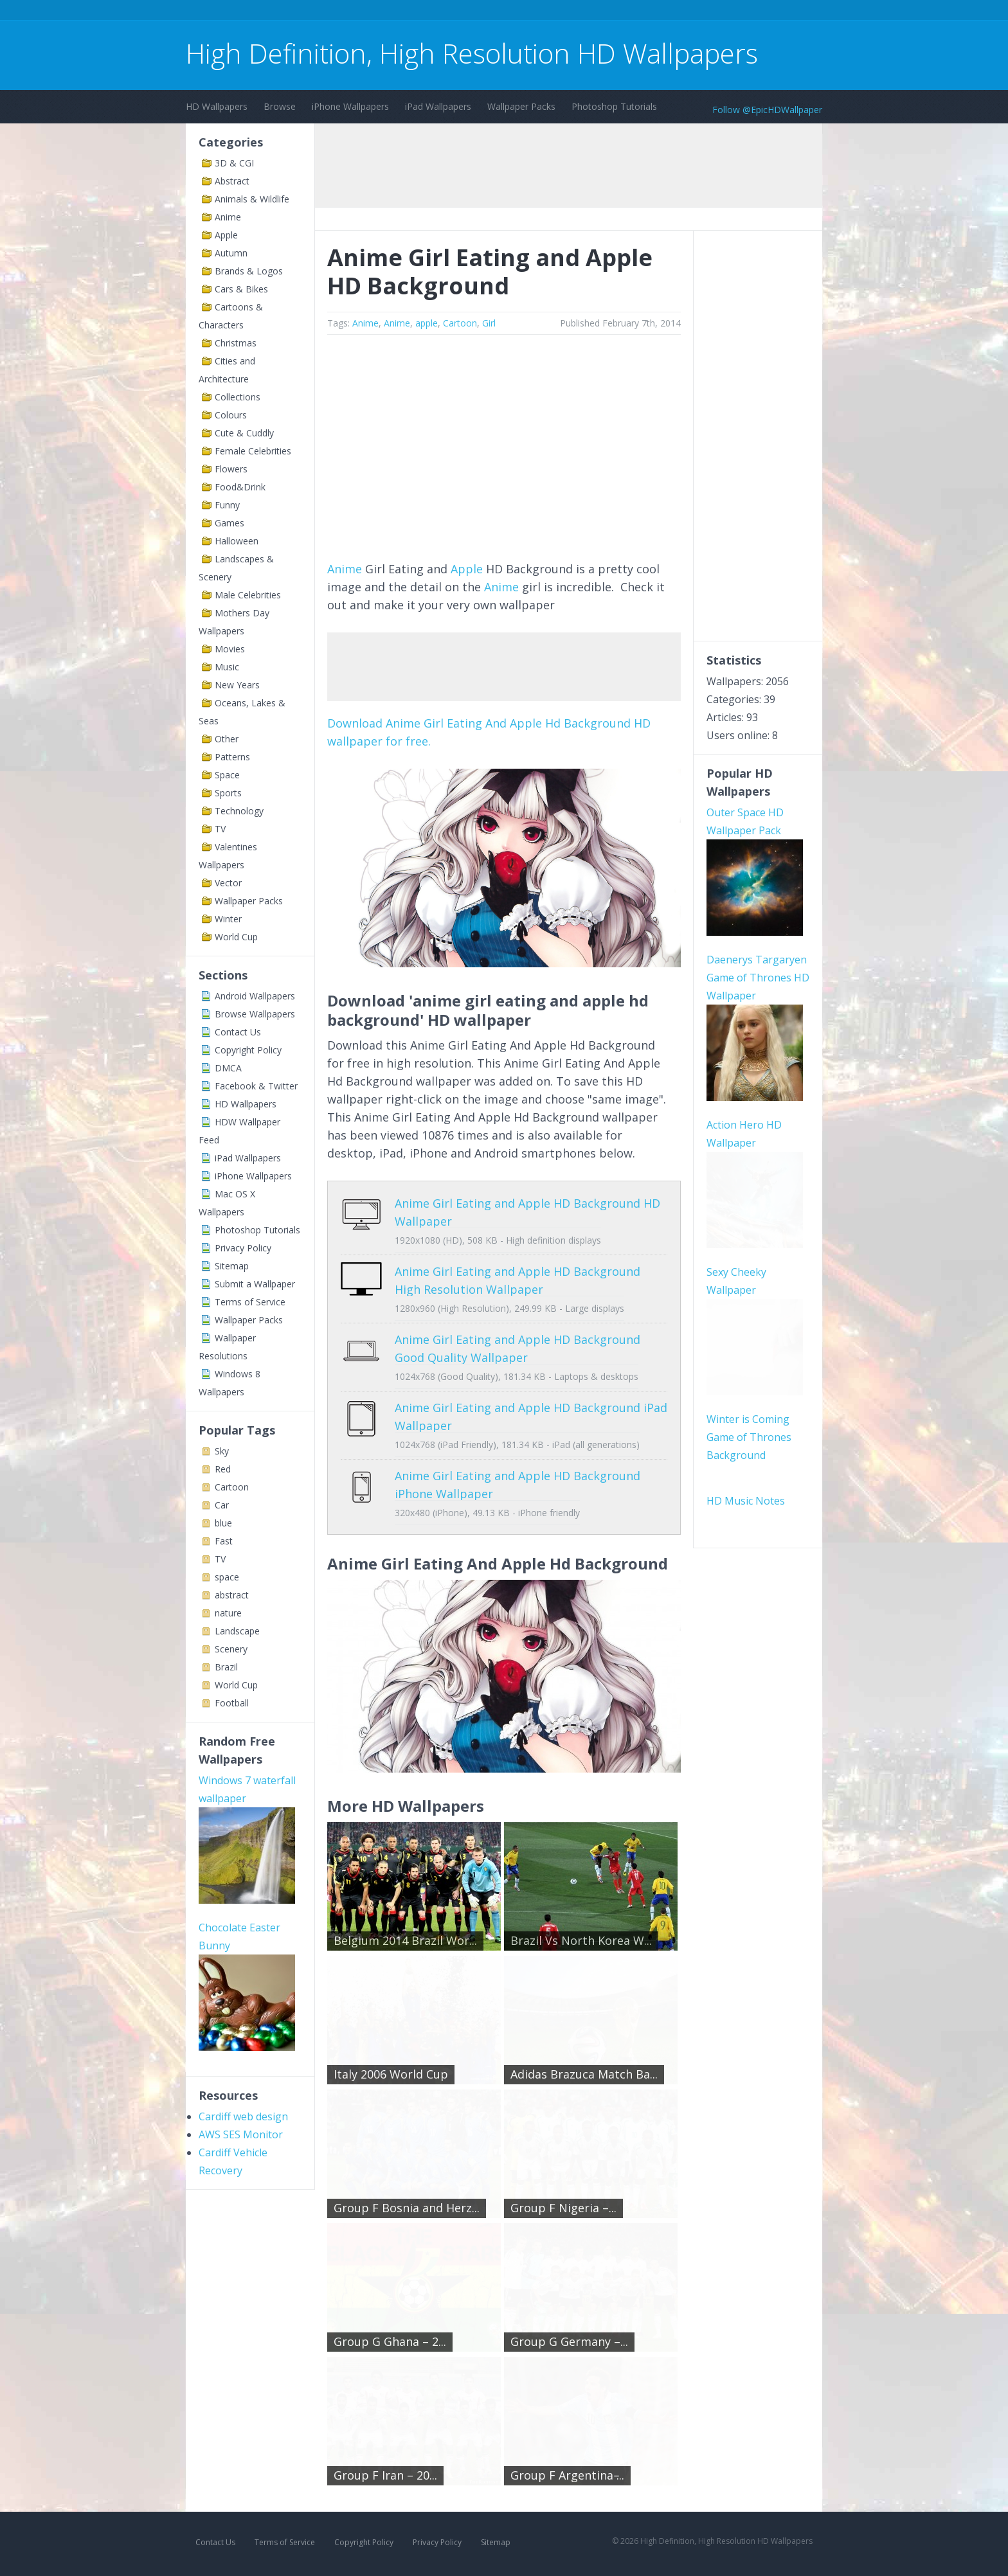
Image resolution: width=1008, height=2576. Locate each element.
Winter (228, 919)
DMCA (228, 1068)
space (227, 1577)
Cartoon (232, 1487)
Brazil (226, 1667)
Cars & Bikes (241, 289)
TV (220, 829)
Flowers (231, 469)
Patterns (232, 757)
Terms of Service (250, 1302)
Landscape (237, 1631)
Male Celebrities (248, 595)
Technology (239, 811)
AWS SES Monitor (241, 2134)
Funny (227, 505)
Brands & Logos (249, 271)
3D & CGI (234, 163)
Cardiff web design (243, 2116)
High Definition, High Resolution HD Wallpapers (472, 53)
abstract (232, 1595)
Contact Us (238, 1032)
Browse (280, 106)
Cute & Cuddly (244, 433)
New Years (237, 685)
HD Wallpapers (217, 106)
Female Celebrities (253, 451)
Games (229, 523)
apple (426, 323)
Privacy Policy (243, 1248)
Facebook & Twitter (256, 1086)
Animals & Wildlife (252, 199)
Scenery (231, 1649)
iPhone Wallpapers (350, 106)
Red (223, 1469)
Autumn (231, 253)
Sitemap (232, 1266)
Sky (222, 1451)
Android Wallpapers (255, 996)
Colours (231, 415)
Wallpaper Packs (521, 106)
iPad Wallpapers (438, 106)
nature (228, 1613)
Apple (226, 235)
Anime (228, 217)
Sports (228, 793)
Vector (228, 883)
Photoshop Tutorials (614, 106)
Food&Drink (240, 487)
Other (227, 739)
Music (227, 667)
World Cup (236, 937)
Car (222, 1505)
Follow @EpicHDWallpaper (767, 109)
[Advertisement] (420, 12)
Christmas (235, 343)
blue (223, 1523)
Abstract (232, 181)
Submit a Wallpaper (255, 1284)
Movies (230, 649)
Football (232, 1703)
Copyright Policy (248, 1050)
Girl (489, 323)
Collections (237, 397)
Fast (224, 1541)
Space (227, 775)
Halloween (236, 541)
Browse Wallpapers (255, 1014)
